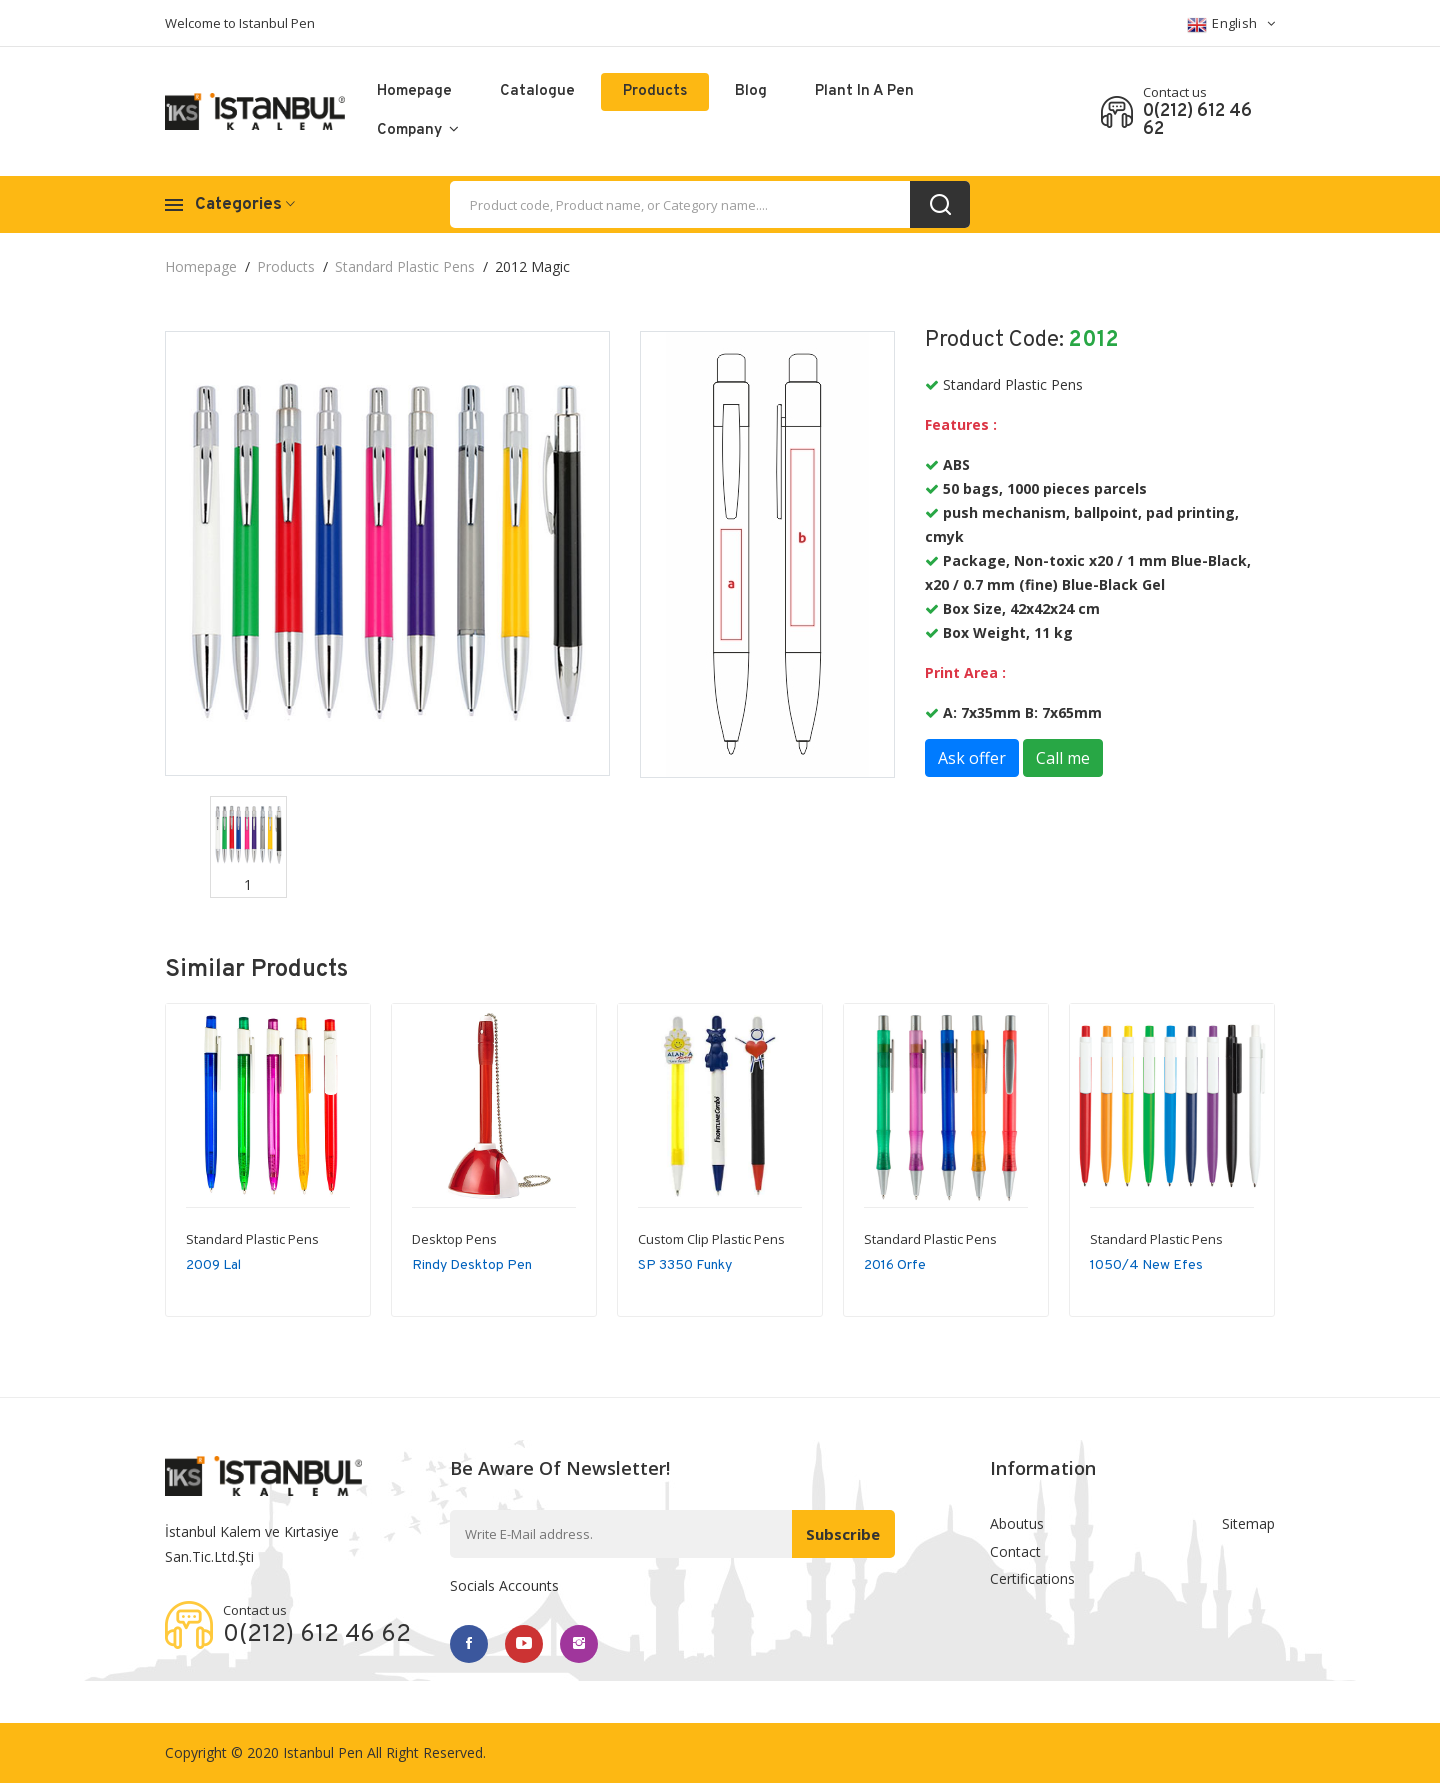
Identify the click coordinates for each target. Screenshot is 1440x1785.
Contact (1015, 1554)
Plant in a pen (864, 91)
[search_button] (940, 204)
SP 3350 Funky (685, 1265)
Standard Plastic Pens (405, 266)
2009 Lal (213, 1265)
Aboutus (1017, 1524)
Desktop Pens (454, 1239)
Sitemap (1248, 1524)
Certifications (1032, 1584)
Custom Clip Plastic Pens (711, 1239)
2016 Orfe (895, 1265)
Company (418, 130)
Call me (1063, 758)
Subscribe (840, 1534)
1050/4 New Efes (1146, 1265)
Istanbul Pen (323, 1754)
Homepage (414, 91)
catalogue (537, 91)
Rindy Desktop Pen (472, 1265)
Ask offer (972, 758)
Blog (751, 91)
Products (655, 91)
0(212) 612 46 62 (1197, 121)
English (1231, 24)
